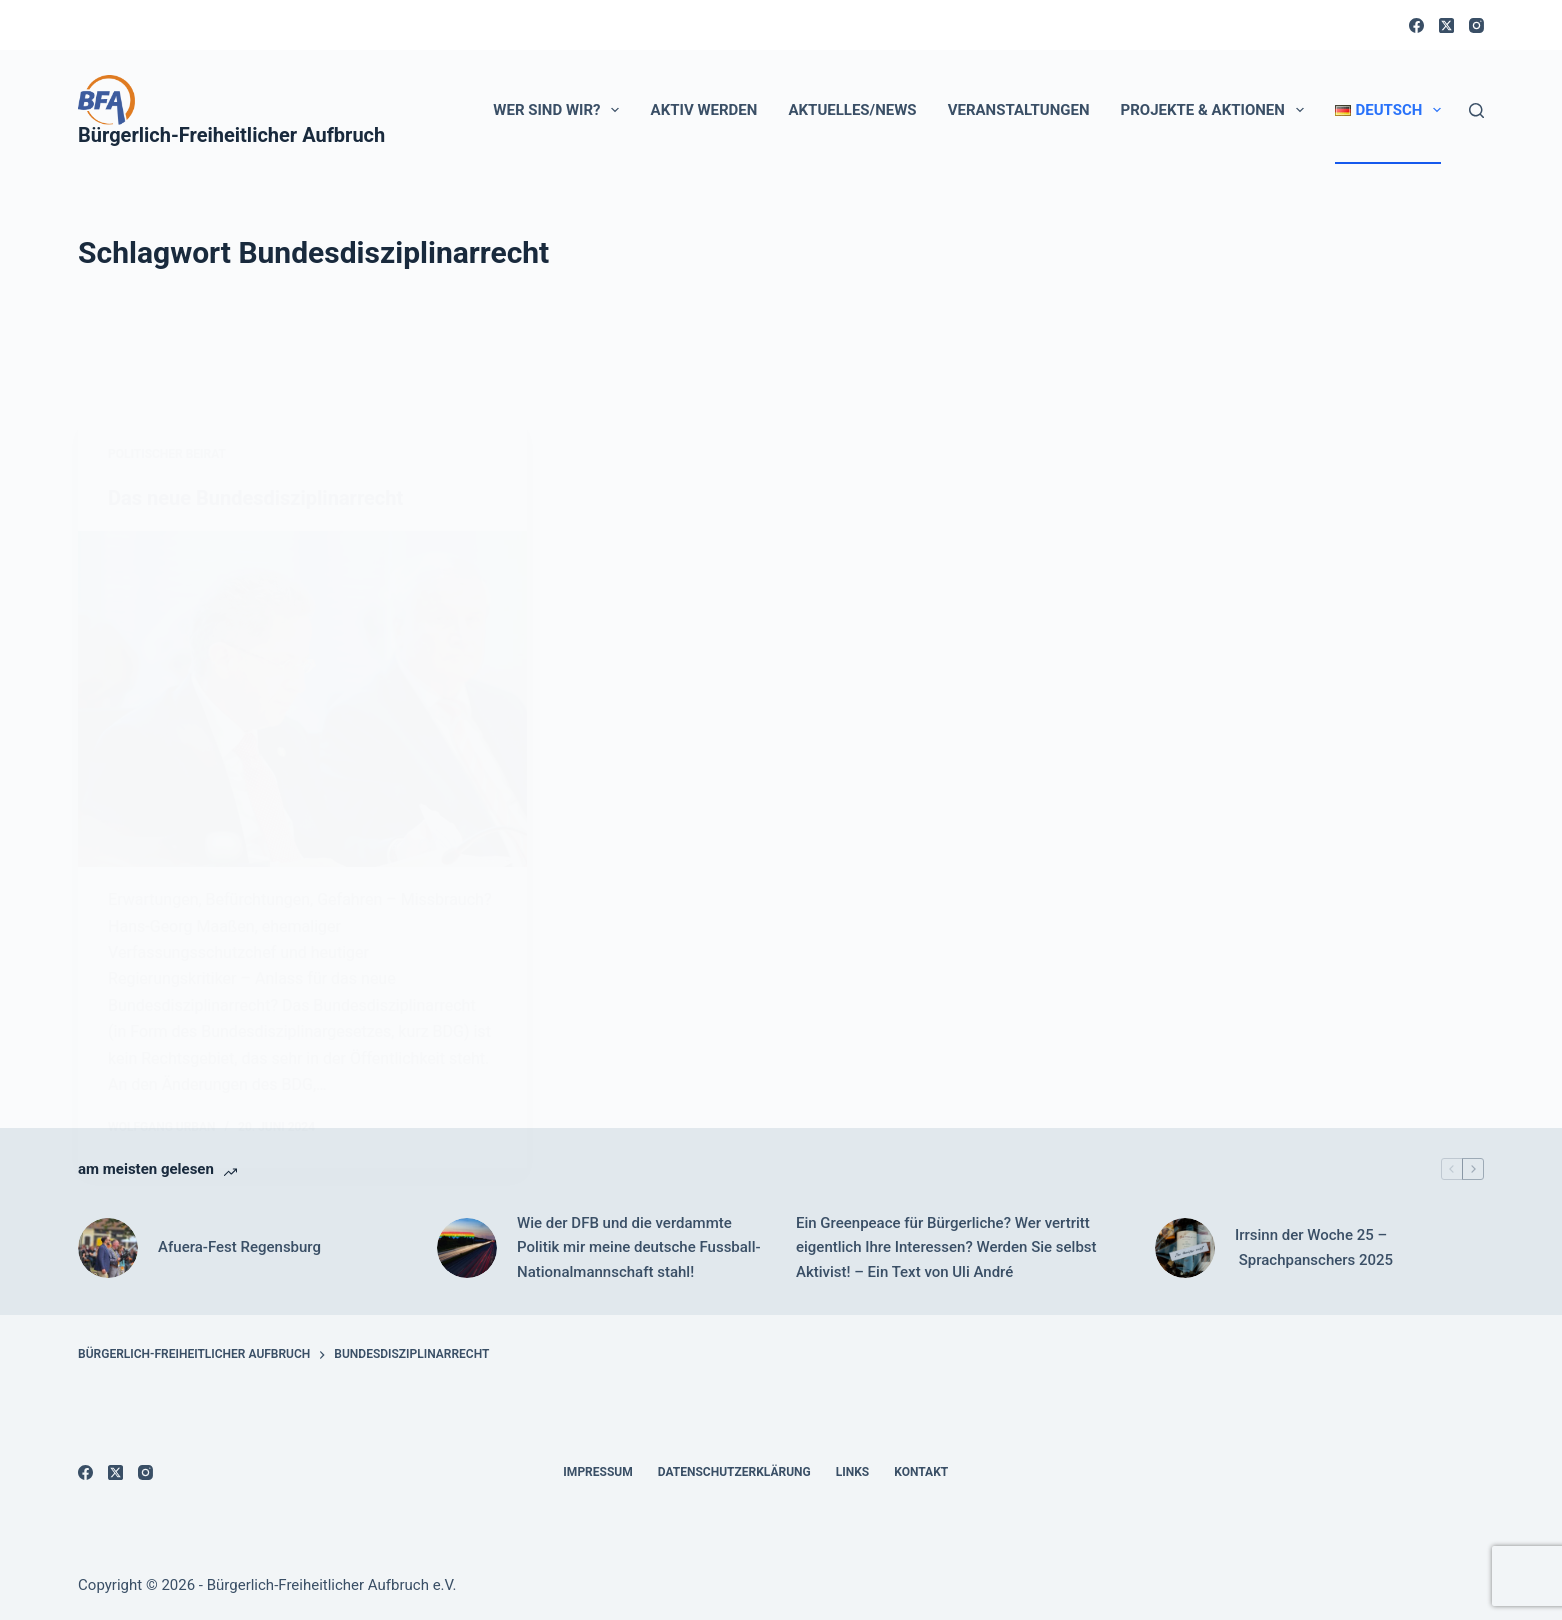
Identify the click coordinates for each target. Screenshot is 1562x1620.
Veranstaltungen (1019, 110)
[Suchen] (1476, 110)
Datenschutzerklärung (734, 1472)
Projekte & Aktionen (1216, 110)
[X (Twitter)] (1446, 25)
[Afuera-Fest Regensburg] (108, 1248)
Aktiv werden (704, 110)
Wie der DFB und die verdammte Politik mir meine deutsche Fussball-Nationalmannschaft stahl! (639, 1248)
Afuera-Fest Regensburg (239, 1247)
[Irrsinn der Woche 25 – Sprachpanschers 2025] (1185, 1248)
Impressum (597, 1472)
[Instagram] (1476, 25)
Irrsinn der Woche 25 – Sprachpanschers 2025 (1314, 1247)
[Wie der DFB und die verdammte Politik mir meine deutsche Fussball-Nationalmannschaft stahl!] (467, 1248)
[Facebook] (1416, 25)
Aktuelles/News (852, 110)
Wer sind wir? (560, 110)
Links (853, 1472)
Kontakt (921, 1472)
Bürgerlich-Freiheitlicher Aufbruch (231, 135)
